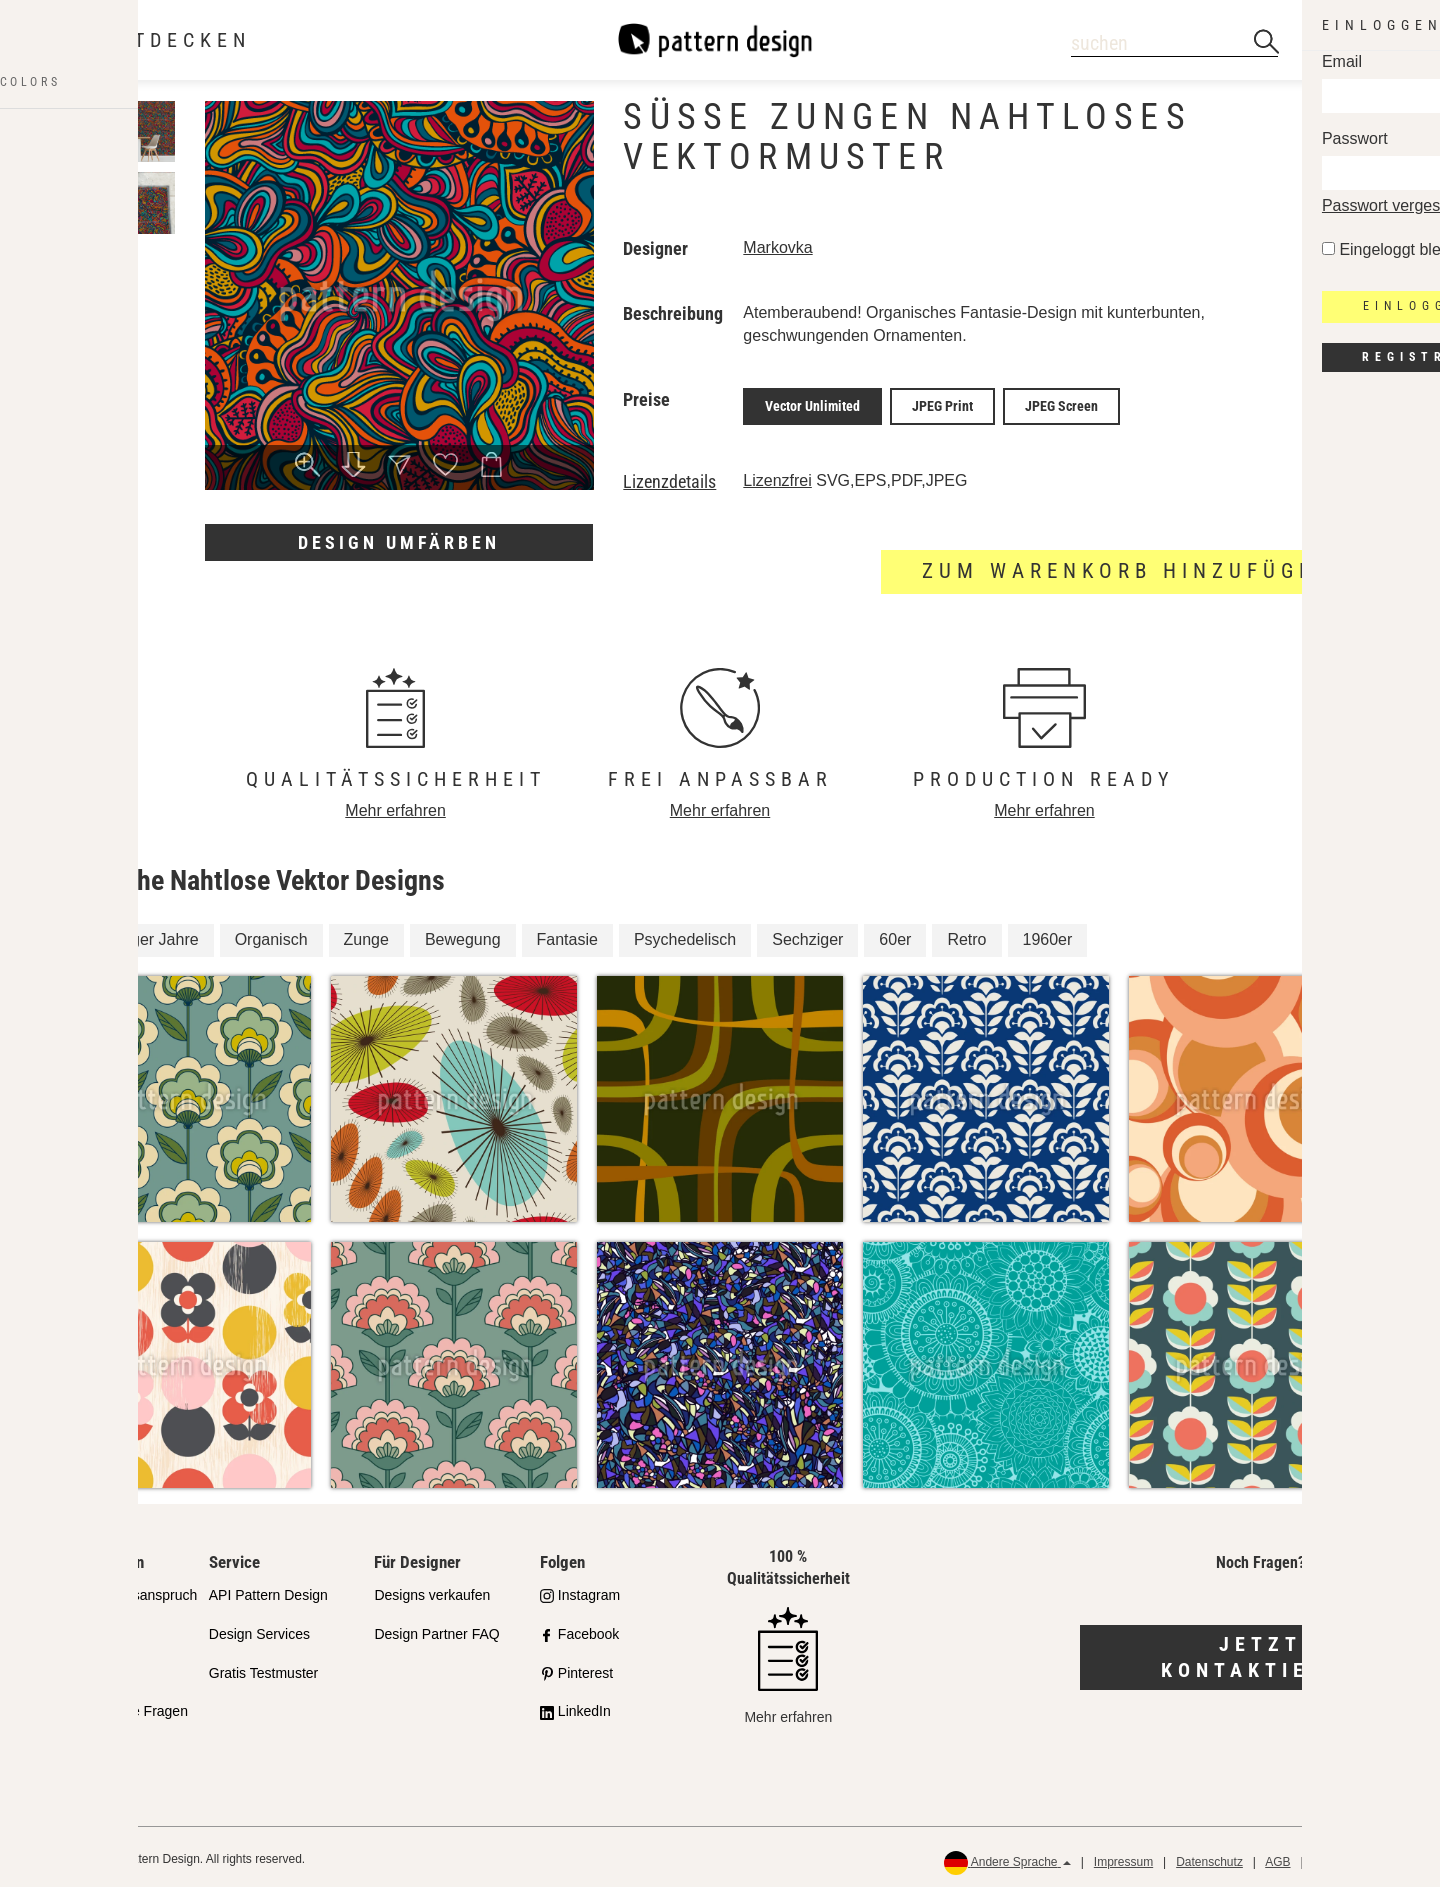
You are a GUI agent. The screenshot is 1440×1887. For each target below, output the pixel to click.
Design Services (259, 1629)
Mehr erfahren (395, 805)
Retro (966, 935)
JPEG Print (942, 404)
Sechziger (807, 935)
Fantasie (567, 935)
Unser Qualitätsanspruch (120, 1590)
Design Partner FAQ (436, 1629)
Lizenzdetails (669, 477)
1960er (1048, 935)
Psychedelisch (685, 935)
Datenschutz (1209, 1858)
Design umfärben (399, 542)
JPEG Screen (1061, 404)
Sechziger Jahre (141, 935)
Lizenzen (71, 1668)
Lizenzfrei (777, 475)
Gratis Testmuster (263, 1668)
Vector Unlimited (812, 404)
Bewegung (463, 935)
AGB (1277, 1858)
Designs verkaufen (432, 1590)
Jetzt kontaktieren (1260, 1652)
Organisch (271, 935)
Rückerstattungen (1361, 1858)
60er (895, 935)
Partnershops (84, 1629)
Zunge (366, 935)
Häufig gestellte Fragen (115, 1707)
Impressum (1123, 1858)
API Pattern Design (268, 1590)
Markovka (777, 247)
